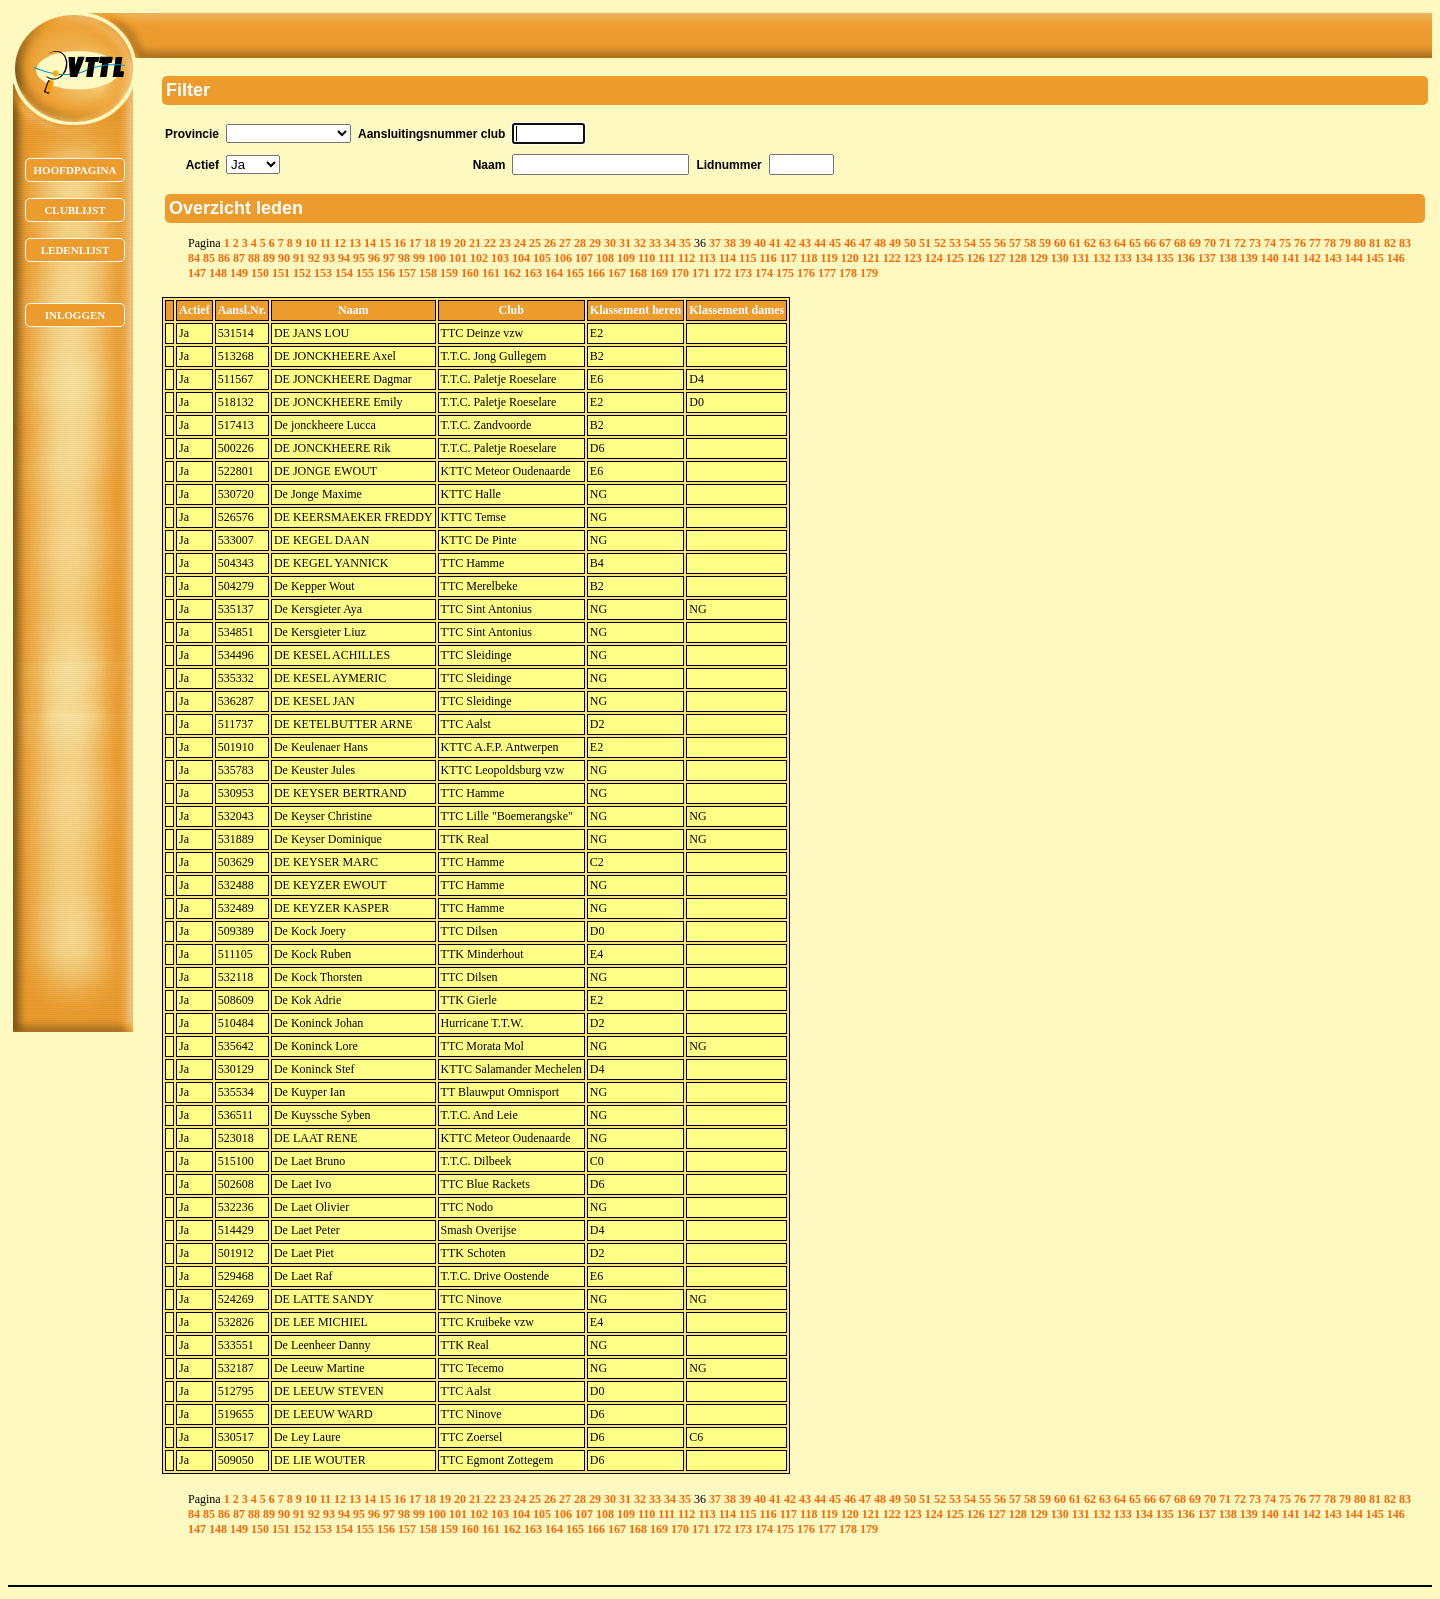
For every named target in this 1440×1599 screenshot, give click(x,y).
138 (1228, 258)
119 (828, 258)
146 (1396, 258)
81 (1375, 243)
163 (533, 273)
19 (445, 243)
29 (595, 243)
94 (344, 258)
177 (827, 273)
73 (1255, 243)
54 (970, 243)
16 (400, 243)
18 (430, 243)
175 (785, 273)
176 (806, 273)
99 (419, 258)
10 (311, 243)
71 (1225, 243)
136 (1186, 258)
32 (640, 243)
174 (764, 273)
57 (1015, 243)
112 (686, 258)
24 (520, 243)
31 (625, 243)
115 (747, 258)
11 (325, 243)
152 (302, 273)
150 (260, 273)
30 (610, 243)
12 (340, 243)
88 (254, 258)
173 (743, 273)
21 (475, 243)
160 (470, 273)
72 (1240, 243)
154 (344, 273)
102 (479, 258)
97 (389, 258)
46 (850, 243)
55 (985, 243)
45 (835, 243)
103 (500, 258)
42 (790, 243)
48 (880, 243)
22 (490, 243)
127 (997, 258)
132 (1102, 258)
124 (934, 258)
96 (374, 258)
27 (565, 243)
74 (1270, 243)
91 (299, 258)
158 (428, 273)
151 (281, 273)
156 (386, 273)
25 (535, 243)
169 (659, 273)
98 (404, 258)
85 (209, 258)
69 (1195, 243)
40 (760, 243)
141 (1291, 258)
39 (745, 243)
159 (449, 273)
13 (355, 243)
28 (580, 243)
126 (976, 258)
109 (626, 258)
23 (505, 243)
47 (865, 243)
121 (871, 258)
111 (666, 258)
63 (1105, 243)
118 (808, 258)
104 (521, 258)
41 (775, 243)
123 (913, 258)
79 (1345, 243)
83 (1405, 243)
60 (1060, 243)
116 (767, 258)
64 (1120, 243)
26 (550, 243)
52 (940, 243)
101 (458, 258)
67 (1165, 243)
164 (554, 273)
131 (1081, 258)
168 (638, 273)
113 (706, 258)
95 (359, 258)
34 (670, 243)
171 (701, 273)
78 (1330, 243)
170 (680, 273)
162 (512, 273)
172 (722, 273)
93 (329, 258)
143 (1333, 258)
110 (646, 258)
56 (1000, 243)
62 (1090, 243)
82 (1390, 243)
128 (1018, 258)
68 (1180, 243)
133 (1123, 258)
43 (805, 243)
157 (407, 273)
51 (925, 243)
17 (415, 243)
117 (788, 258)
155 (365, 273)
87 (239, 258)
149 (239, 273)
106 (563, 258)
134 (1144, 258)
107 (584, 258)
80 (1360, 243)
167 (617, 273)
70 (1210, 243)
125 (955, 258)
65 (1135, 243)
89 (269, 258)
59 (1045, 243)
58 (1030, 243)
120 (850, 258)
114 (727, 258)
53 (955, 243)
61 (1075, 243)
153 (323, 273)
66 (1150, 243)
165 (575, 273)
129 (1039, 258)
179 (869, 273)
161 (491, 273)
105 (542, 258)
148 (218, 273)
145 (1375, 258)
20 (460, 243)
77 (1315, 243)
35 (685, 243)
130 (1060, 258)
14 (370, 243)
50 (910, 243)
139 (1249, 258)
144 (1354, 258)
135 (1165, 258)
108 (605, 258)
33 (655, 243)
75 (1285, 243)
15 (385, 243)
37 (715, 243)
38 (730, 243)
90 (284, 258)
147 (197, 273)
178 (848, 273)
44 (820, 243)
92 (314, 258)
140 (1270, 258)
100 (437, 258)
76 (1300, 243)
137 (1207, 258)
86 (224, 258)
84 (194, 258)
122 (892, 258)
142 (1312, 258)
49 (895, 243)
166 (596, 273)
